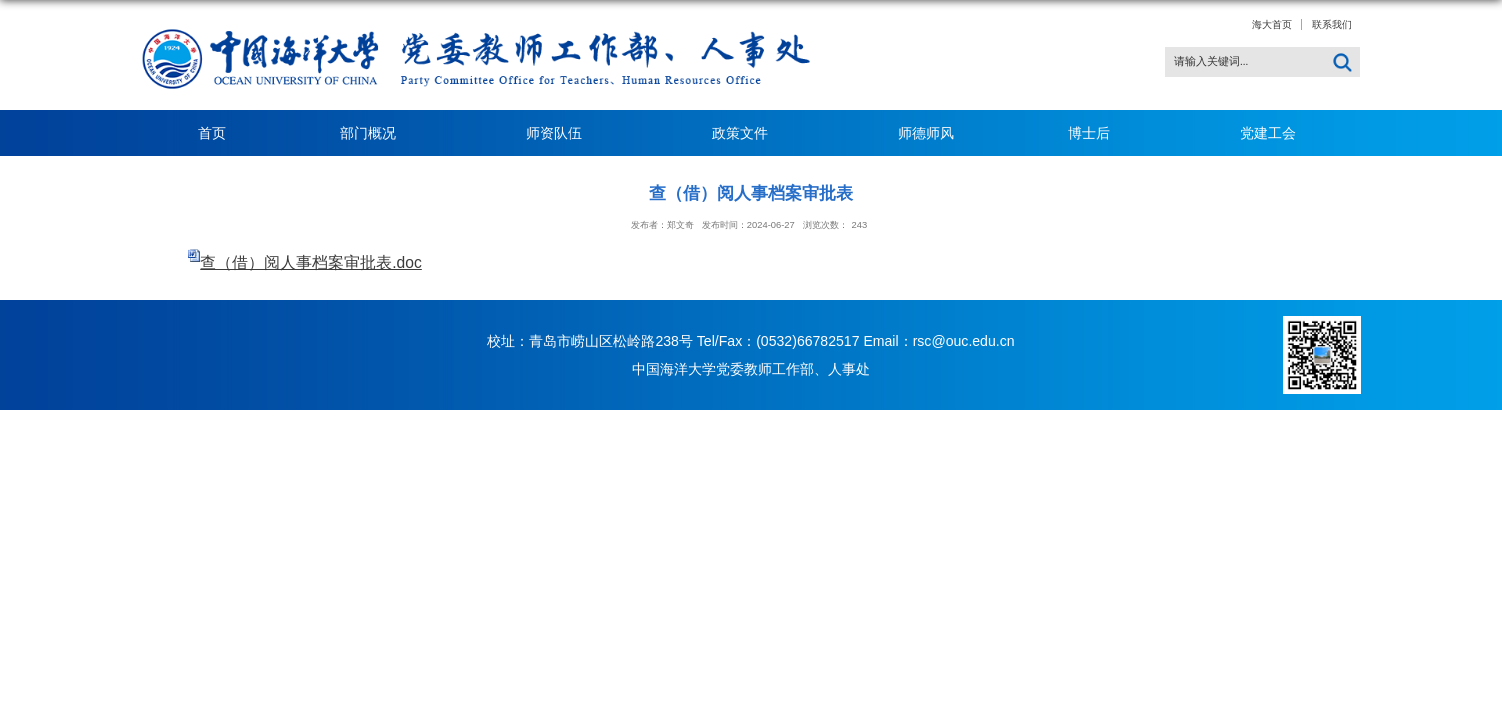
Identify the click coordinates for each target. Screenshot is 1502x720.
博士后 (1097, 133)
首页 (212, 133)
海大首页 (1272, 24)
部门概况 (376, 133)
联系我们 (1332, 24)
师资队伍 (562, 133)
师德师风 (926, 133)
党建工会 (1268, 133)
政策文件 (748, 133)
